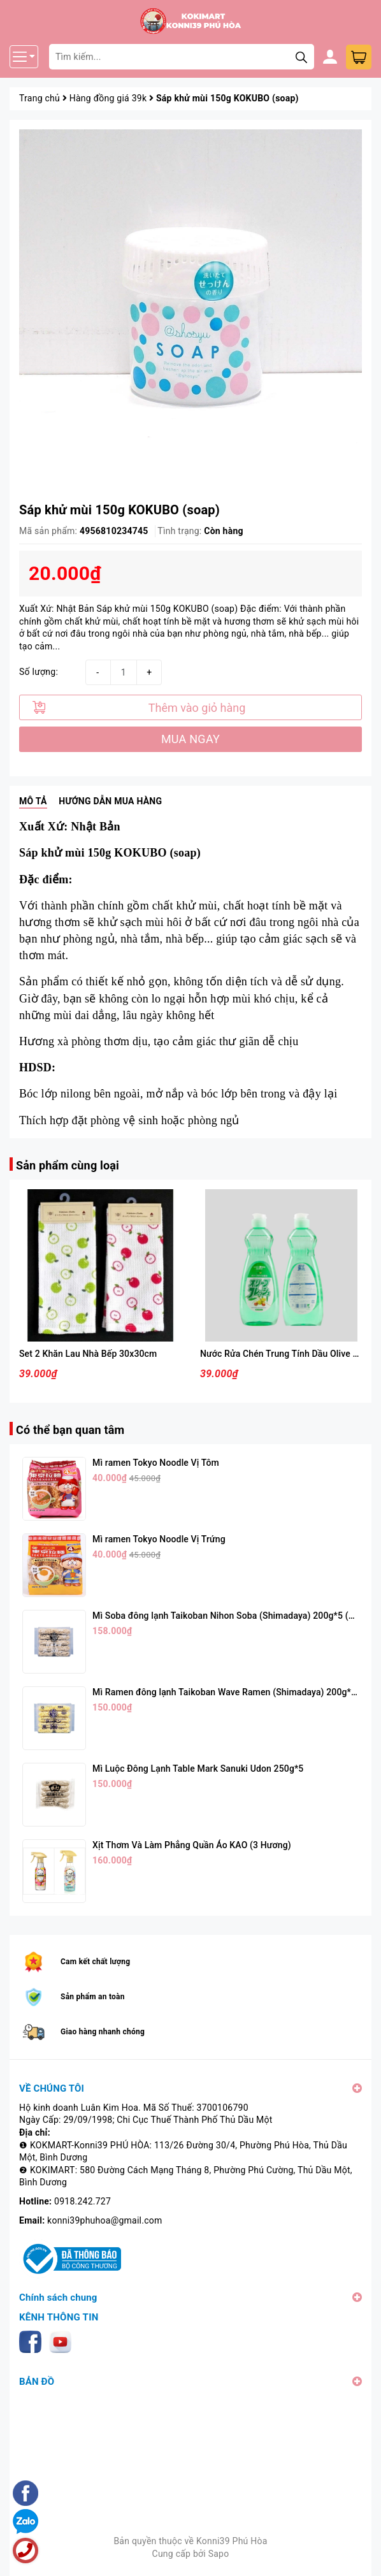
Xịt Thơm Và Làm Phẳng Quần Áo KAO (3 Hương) (191, 1845)
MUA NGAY (190, 739)
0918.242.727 (82, 2201)
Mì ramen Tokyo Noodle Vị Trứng (159, 1539)
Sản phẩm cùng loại (67, 1165)
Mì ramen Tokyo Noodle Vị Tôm (155, 1463)
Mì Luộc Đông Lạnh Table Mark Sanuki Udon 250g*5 (197, 1768)
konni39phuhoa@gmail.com (104, 2220)
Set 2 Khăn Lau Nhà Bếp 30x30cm (88, 1354)
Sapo (218, 2554)
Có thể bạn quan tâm (70, 1429)
